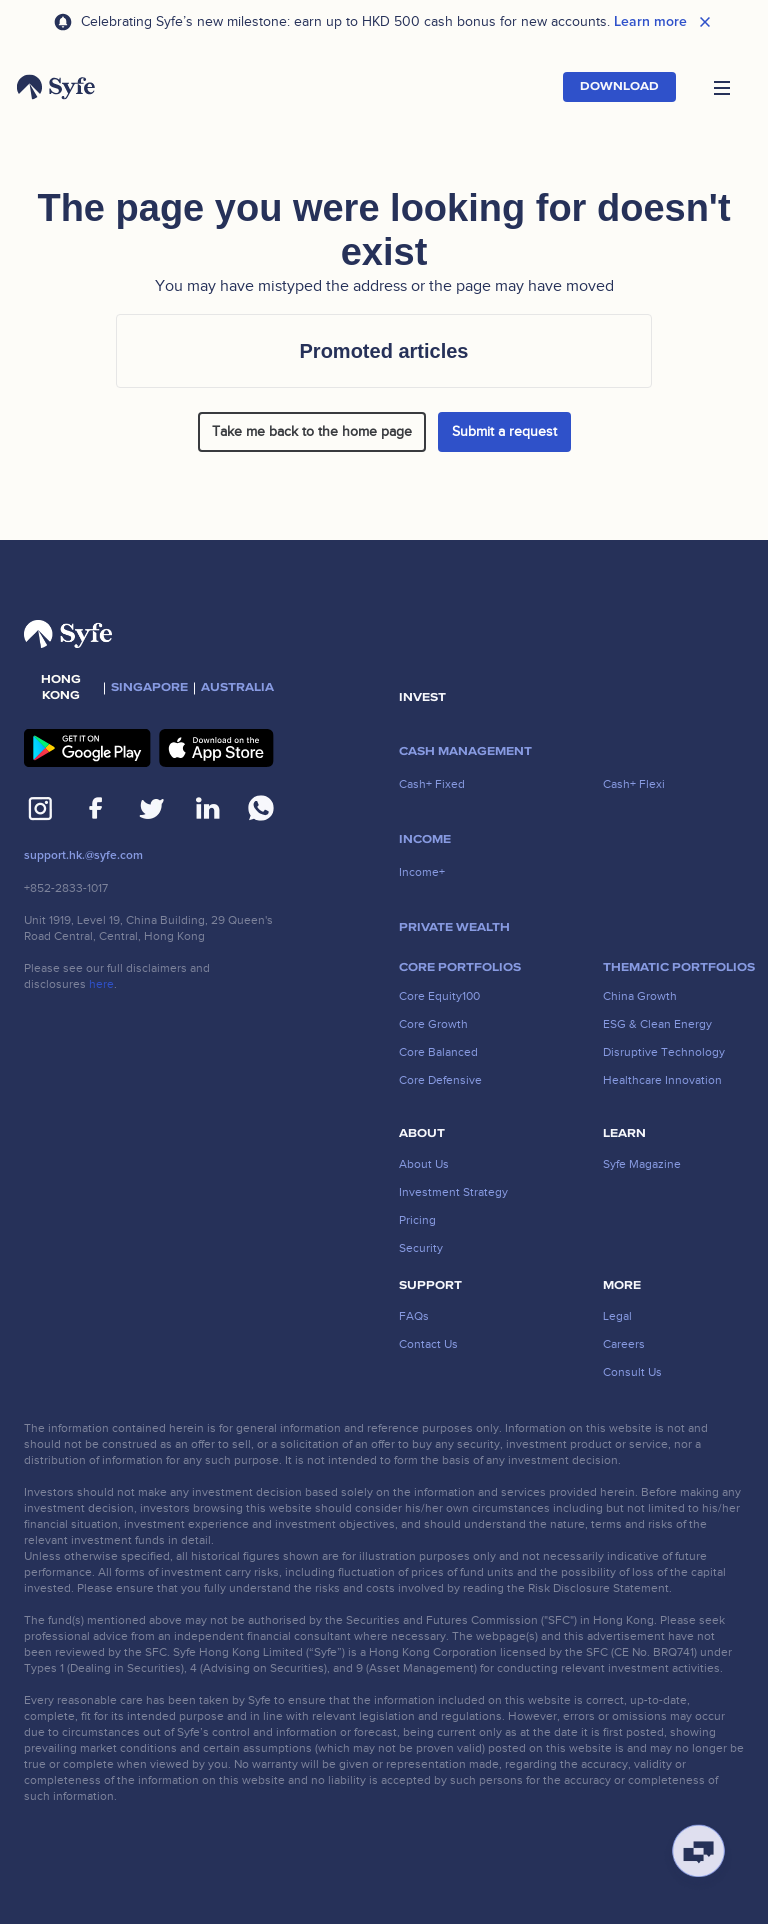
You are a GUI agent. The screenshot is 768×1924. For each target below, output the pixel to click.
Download (619, 86)
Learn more (650, 22)
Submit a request (504, 431)
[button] (722, 87)
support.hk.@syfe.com (83, 855)
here (101, 984)
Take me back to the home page (312, 431)
